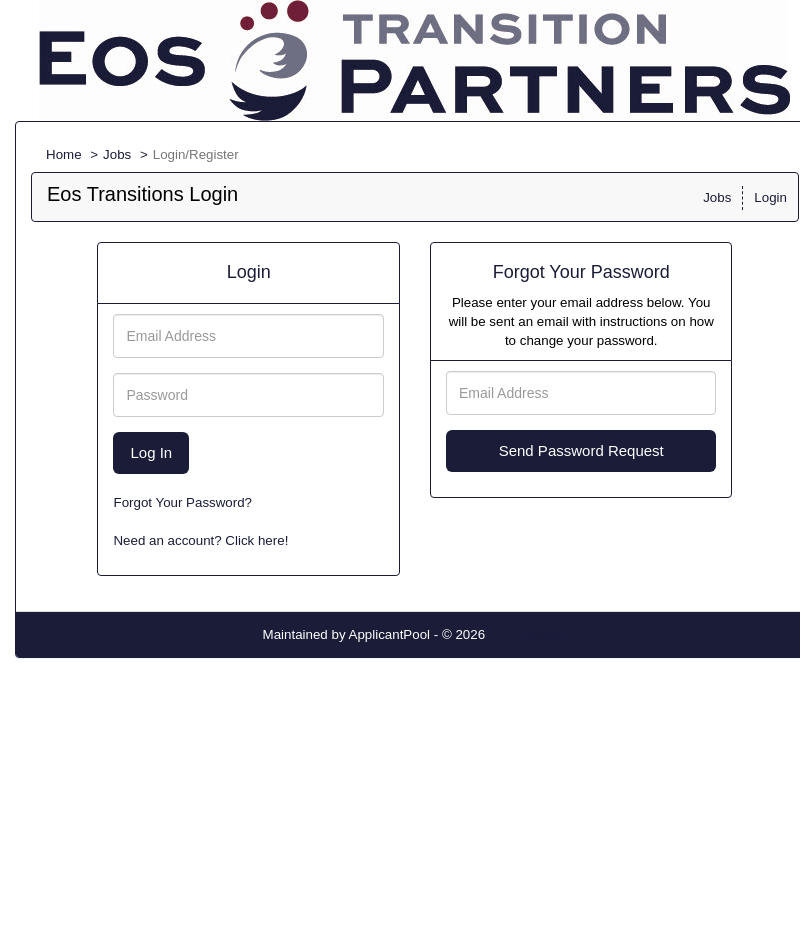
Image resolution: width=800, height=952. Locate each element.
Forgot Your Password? (182, 502)
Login (770, 197)
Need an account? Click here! (200, 540)
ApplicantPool (390, 634)
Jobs (117, 154)
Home (64, 154)
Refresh (544, 634)
